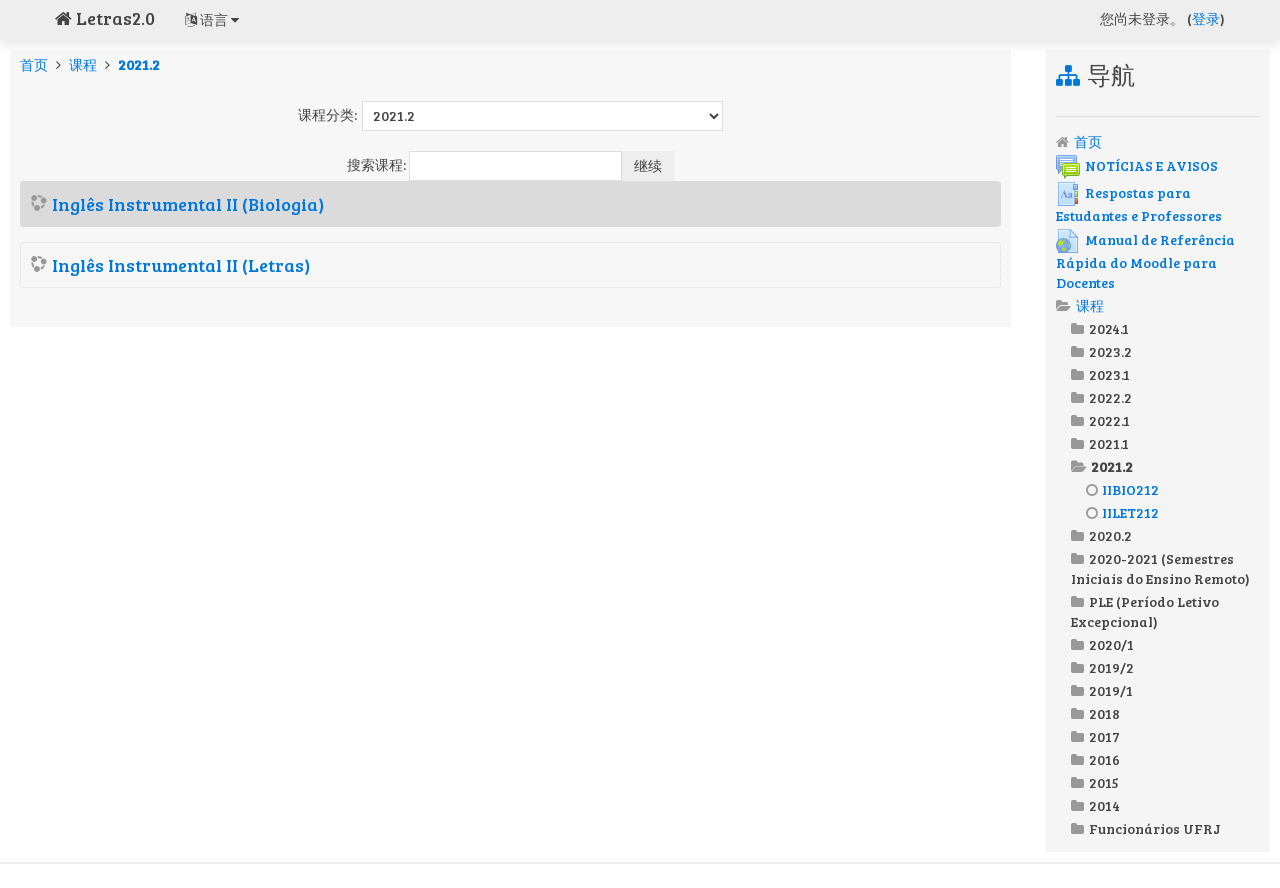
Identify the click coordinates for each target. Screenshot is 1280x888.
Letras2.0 (105, 18)
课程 (83, 64)
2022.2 (1110, 397)
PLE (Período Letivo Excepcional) (1145, 611)
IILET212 (1122, 512)
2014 (1104, 805)
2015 (1104, 782)
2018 (1104, 713)
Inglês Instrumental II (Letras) (181, 265)
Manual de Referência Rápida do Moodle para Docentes (1145, 261)
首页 (34, 64)
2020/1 (1111, 644)
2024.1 (1109, 328)
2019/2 (1111, 667)
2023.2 (1110, 351)
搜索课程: (378, 164)
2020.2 (1110, 535)
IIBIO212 (1122, 489)
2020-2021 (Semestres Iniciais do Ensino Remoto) (1160, 568)
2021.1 (1109, 443)
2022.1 (1109, 420)
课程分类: (327, 114)
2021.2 (139, 64)
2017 (1104, 736)
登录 (1206, 18)
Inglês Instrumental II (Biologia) (188, 204)
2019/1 (1111, 690)
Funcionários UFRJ (1155, 828)
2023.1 (1109, 374)
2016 (1104, 759)
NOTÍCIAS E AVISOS (1137, 165)
